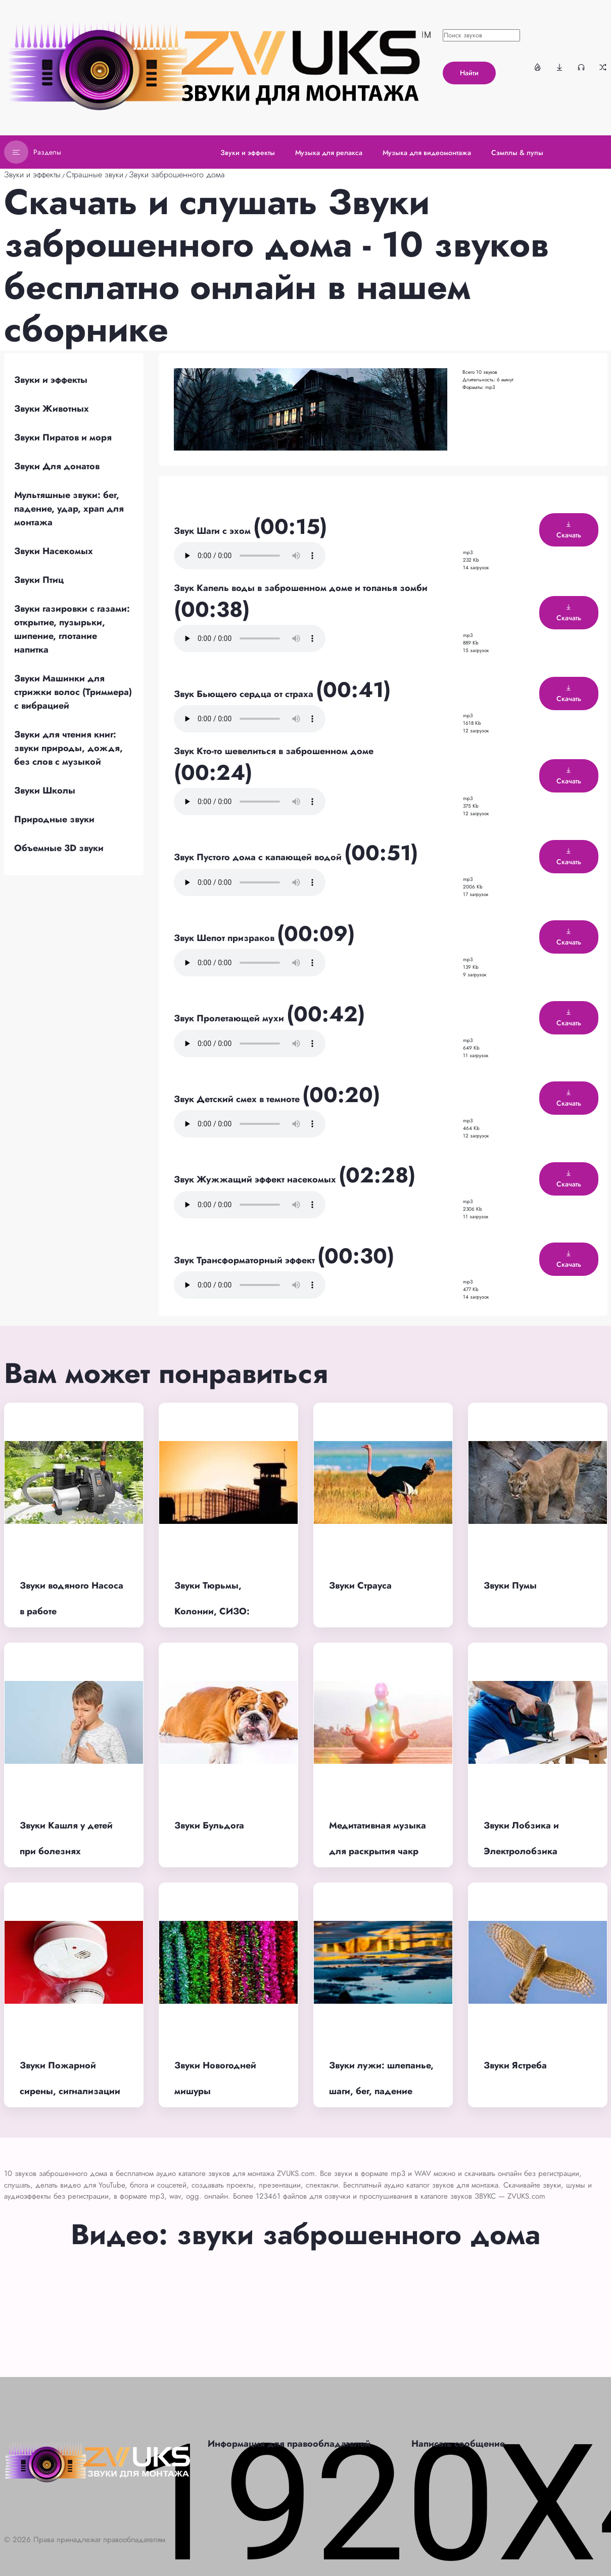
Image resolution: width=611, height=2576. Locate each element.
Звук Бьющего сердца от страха (245, 694)
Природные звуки (54, 819)
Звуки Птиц (39, 579)
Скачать (568, 530)
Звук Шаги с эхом (213, 530)
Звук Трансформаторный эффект (245, 1260)
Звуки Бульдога (209, 1825)
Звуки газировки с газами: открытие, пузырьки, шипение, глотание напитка (72, 629)
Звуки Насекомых (53, 551)
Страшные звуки (94, 174)
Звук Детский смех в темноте (238, 1099)
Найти (469, 73)
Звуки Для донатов (57, 466)
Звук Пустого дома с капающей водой (259, 857)
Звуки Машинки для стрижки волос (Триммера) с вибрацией (73, 692)
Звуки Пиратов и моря (63, 437)
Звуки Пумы (510, 1585)
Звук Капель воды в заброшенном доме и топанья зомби (301, 588)
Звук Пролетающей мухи (230, 1018)
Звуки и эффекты (32, 174)
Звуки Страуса (360, 1585)
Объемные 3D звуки (59, 848)
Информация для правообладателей (289, 2443)
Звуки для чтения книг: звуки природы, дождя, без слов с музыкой (68, 748)
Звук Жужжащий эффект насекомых (256, 1179)
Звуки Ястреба (515, 2065)
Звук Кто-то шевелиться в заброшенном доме (273, 751)
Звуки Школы (44, 790)
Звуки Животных (51, 408)
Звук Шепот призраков (225, 938)
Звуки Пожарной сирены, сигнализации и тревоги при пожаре (70, 2091)
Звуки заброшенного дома (177, 174)
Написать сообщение (458, 2443)
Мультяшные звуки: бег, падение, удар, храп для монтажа (69, 508)
